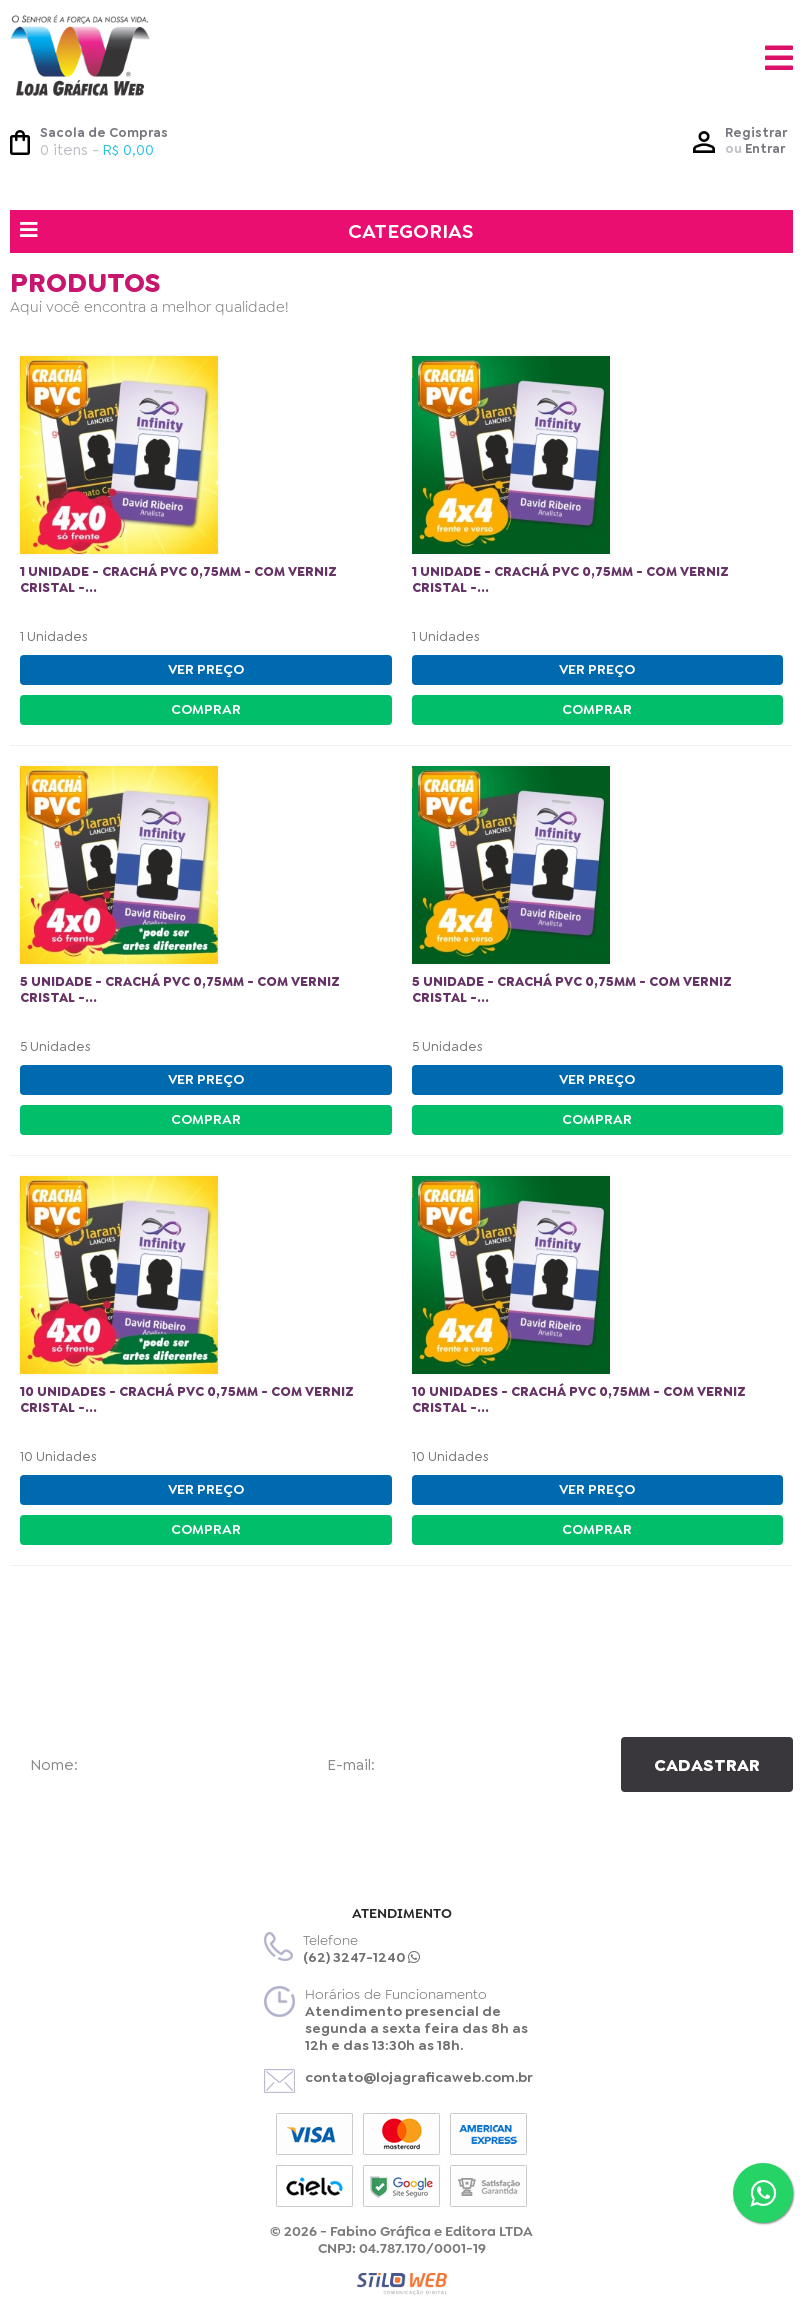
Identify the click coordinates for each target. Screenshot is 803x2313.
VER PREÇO (206, 669)
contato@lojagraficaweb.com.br (419, 2077)
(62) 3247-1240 (361, 1957)
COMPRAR (206, 709)
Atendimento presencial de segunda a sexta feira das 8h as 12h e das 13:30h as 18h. (416, 2028)
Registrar (756, 132)
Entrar (765, 148)
